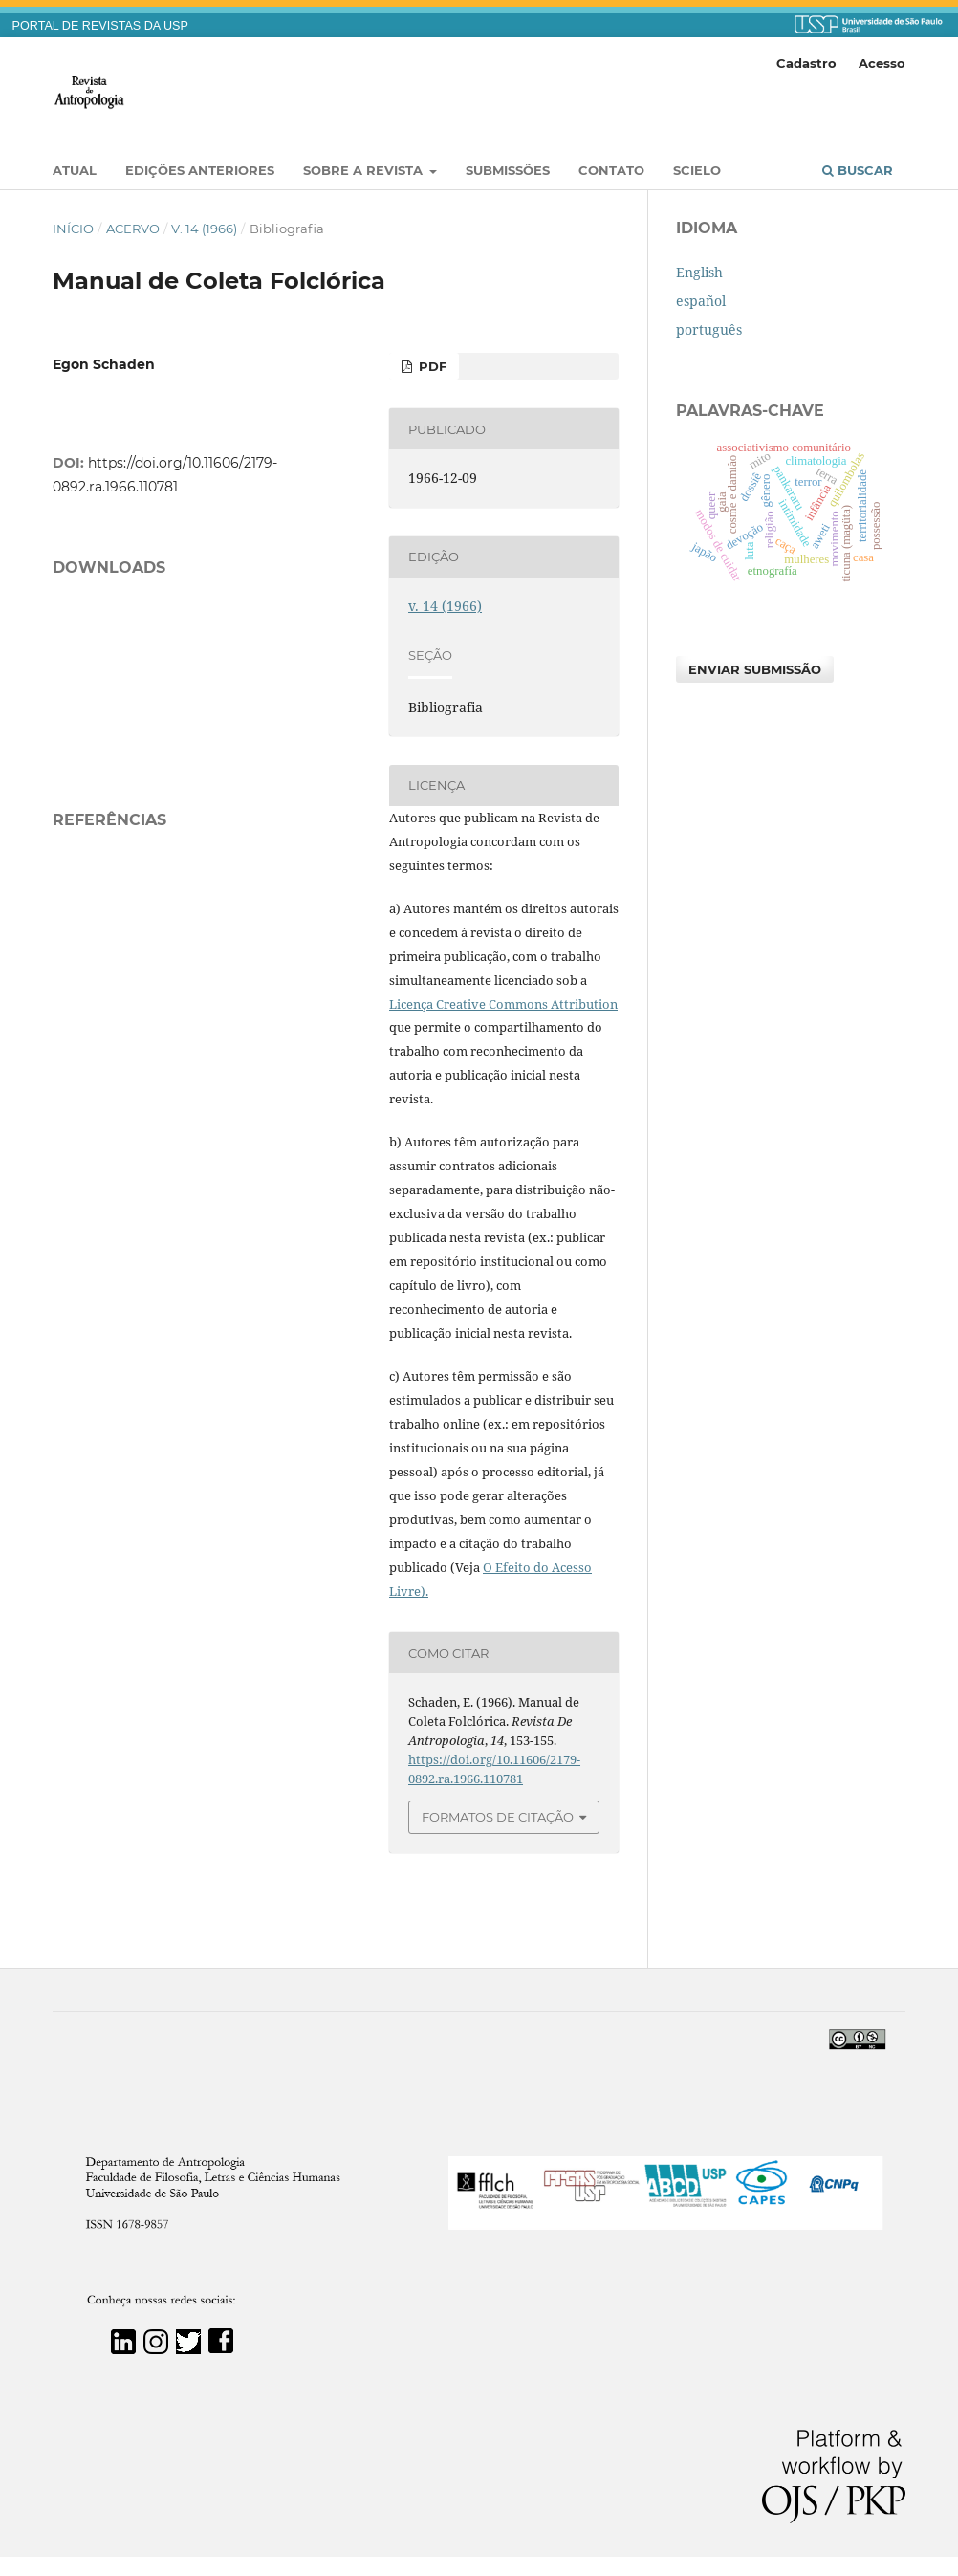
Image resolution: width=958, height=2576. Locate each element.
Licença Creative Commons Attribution (503, 1004)
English (699, 272)
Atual (75, 170)
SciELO (697, 170)
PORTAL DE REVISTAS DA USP (100, 26)
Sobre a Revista (364, 170)
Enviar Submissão (754, 669)
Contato (611, 170)
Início (73, 228)
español (701, 301)
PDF (430, 366)
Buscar (857, 170)
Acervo (133, 228)
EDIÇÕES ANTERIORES (199, 170)
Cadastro (806, 63)
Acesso (882, 63)
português (709, 329)
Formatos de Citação (498, 1816)
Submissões (508, 170)
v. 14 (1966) (204, 228)
